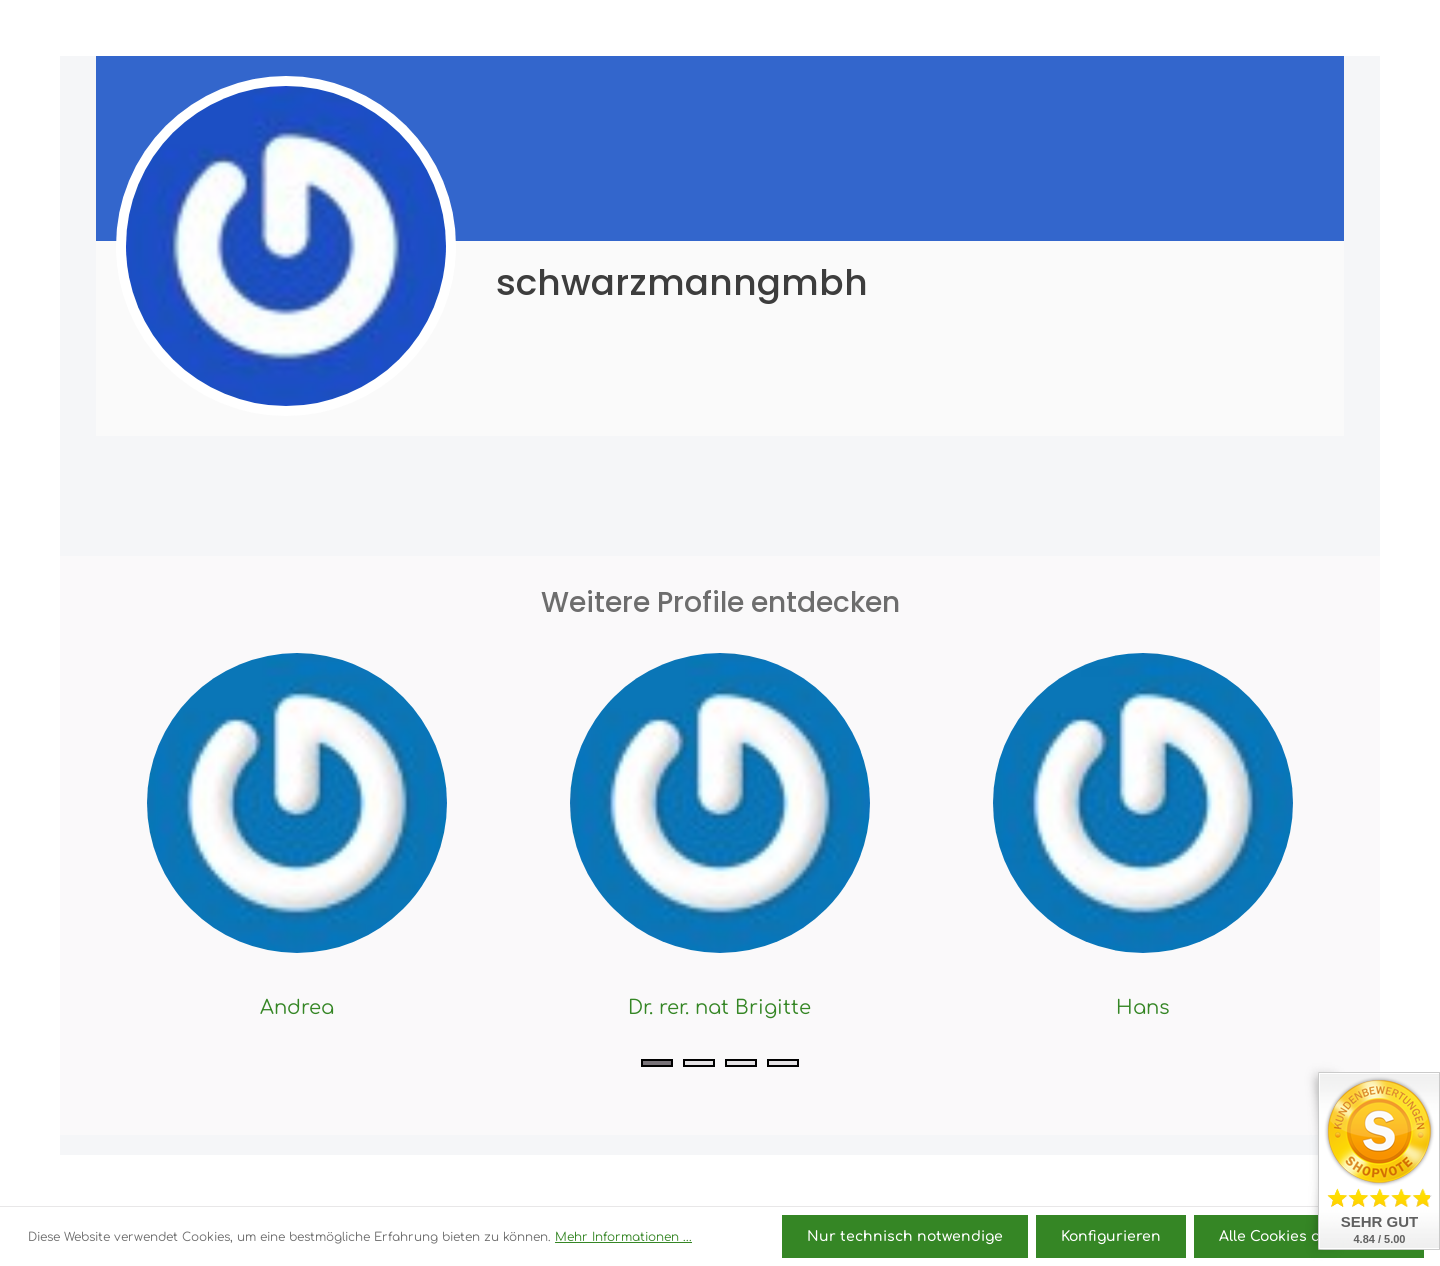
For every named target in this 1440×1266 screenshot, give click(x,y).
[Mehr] (1324, 28)
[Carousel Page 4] (783, 1063)
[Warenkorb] (1249, 28)
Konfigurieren (1111, 1236)
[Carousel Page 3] (741, 1063)
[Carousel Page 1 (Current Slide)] (657, 1063)
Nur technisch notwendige (905, 1236)
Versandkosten (1062, 1181)
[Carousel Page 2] (699, 1063)
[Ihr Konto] (1175, 28)
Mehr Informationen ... (623, 1237)
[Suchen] (1087, 28)
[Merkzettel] (1131, 28)
